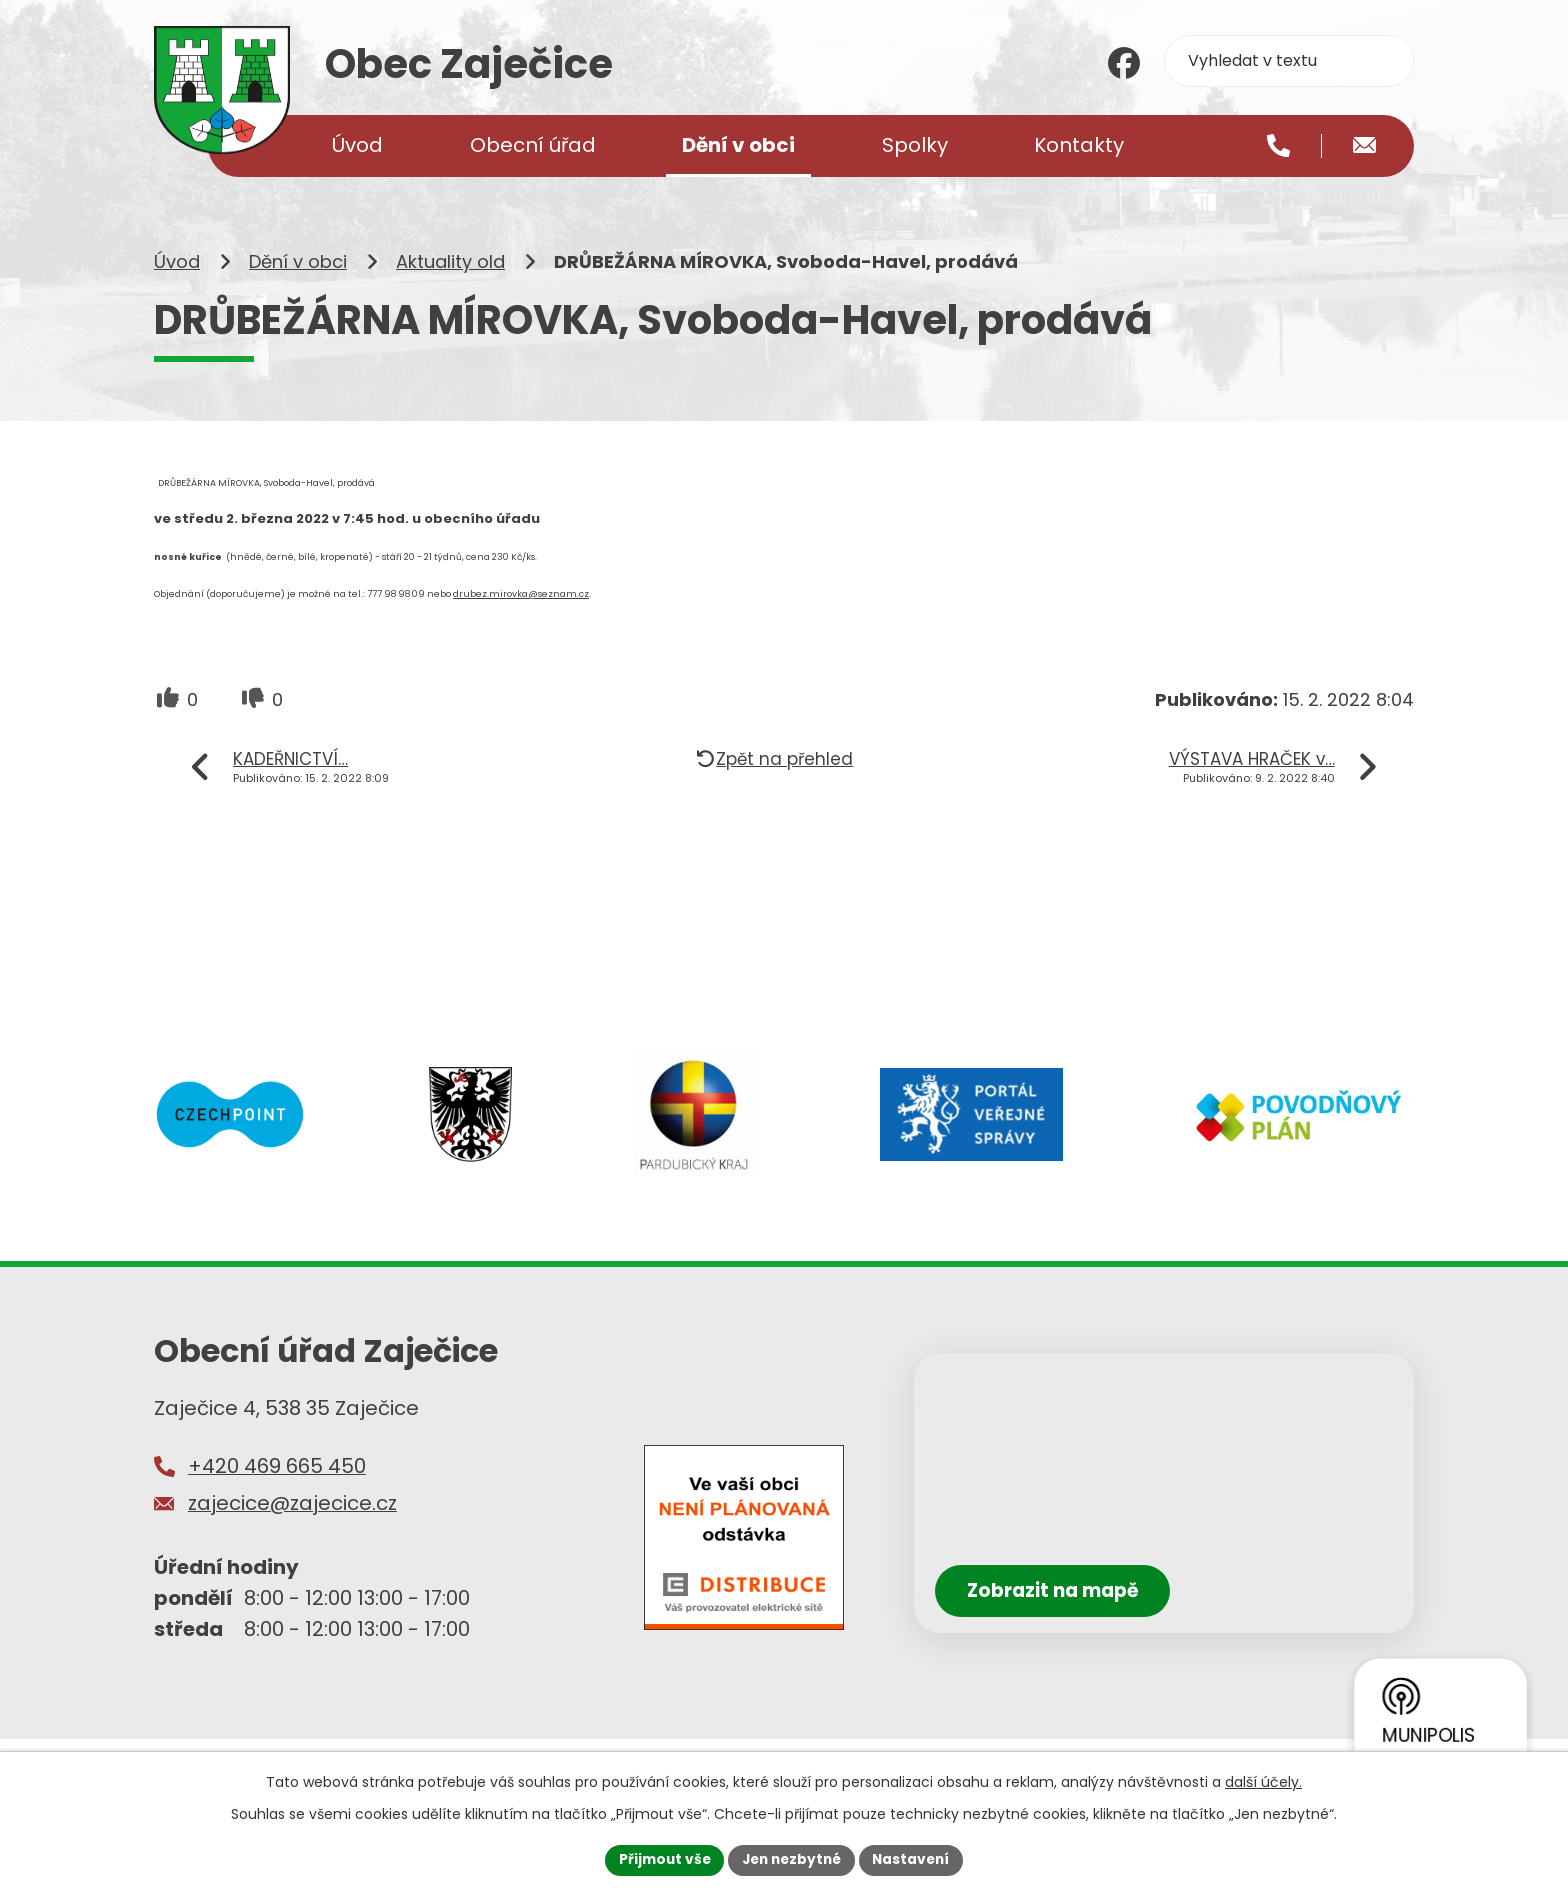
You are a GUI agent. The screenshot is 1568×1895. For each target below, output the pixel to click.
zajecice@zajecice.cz (292, 1529)
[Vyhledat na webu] (1289, 61)
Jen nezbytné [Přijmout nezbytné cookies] (791, 1859)
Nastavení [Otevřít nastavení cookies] (916, 1859)
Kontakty (1079, 145)
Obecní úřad (533, 145)
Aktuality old (450, 287)
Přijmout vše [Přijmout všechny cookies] (659, 1859)
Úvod (177, 287)
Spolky (915, 145)
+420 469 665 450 (277, 1491)
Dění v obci (298, 287)
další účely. (1263, 1781)
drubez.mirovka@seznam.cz (521, 619)
